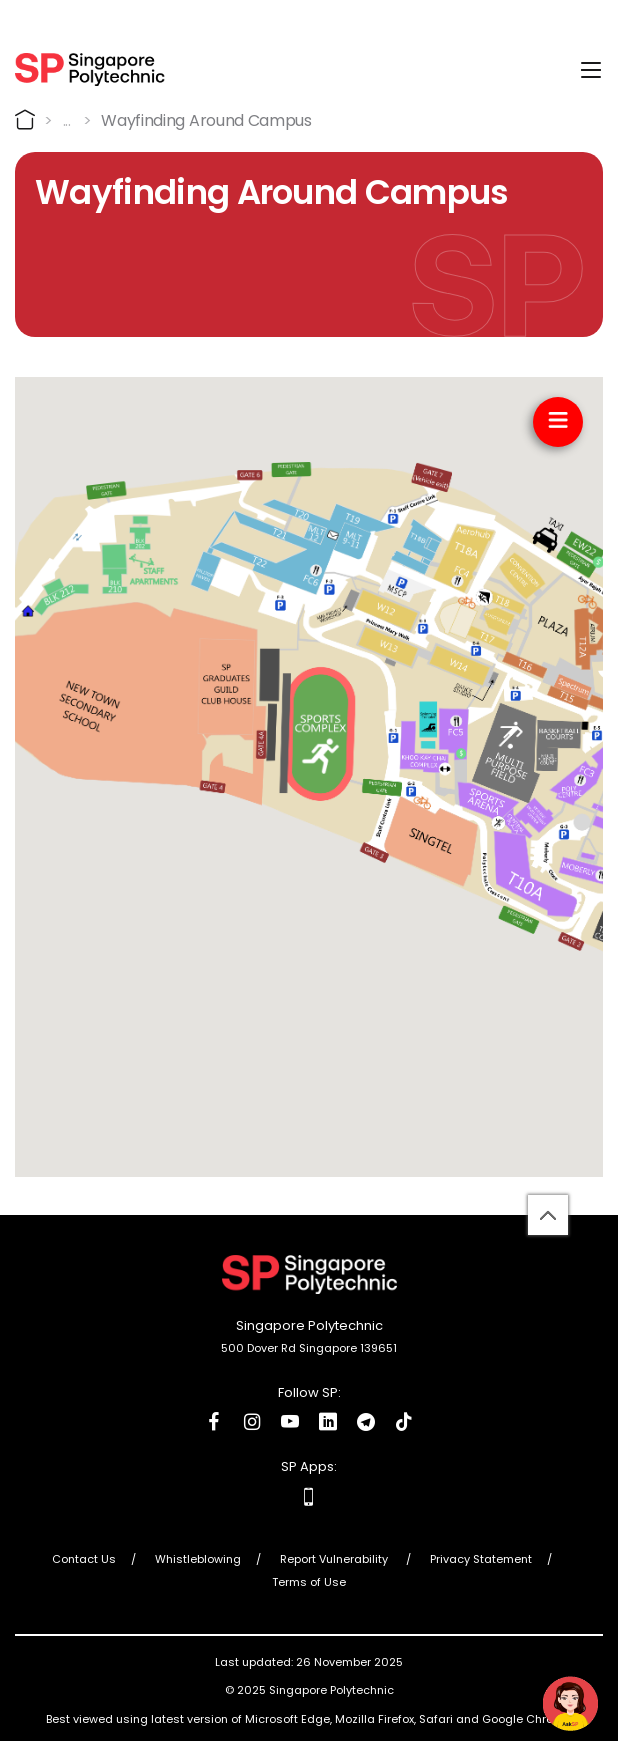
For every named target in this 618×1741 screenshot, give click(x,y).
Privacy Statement (481, 1559)
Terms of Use (309, 1582)
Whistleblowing (198, 1559)
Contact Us (84, 1559)
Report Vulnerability (335, 1559)
